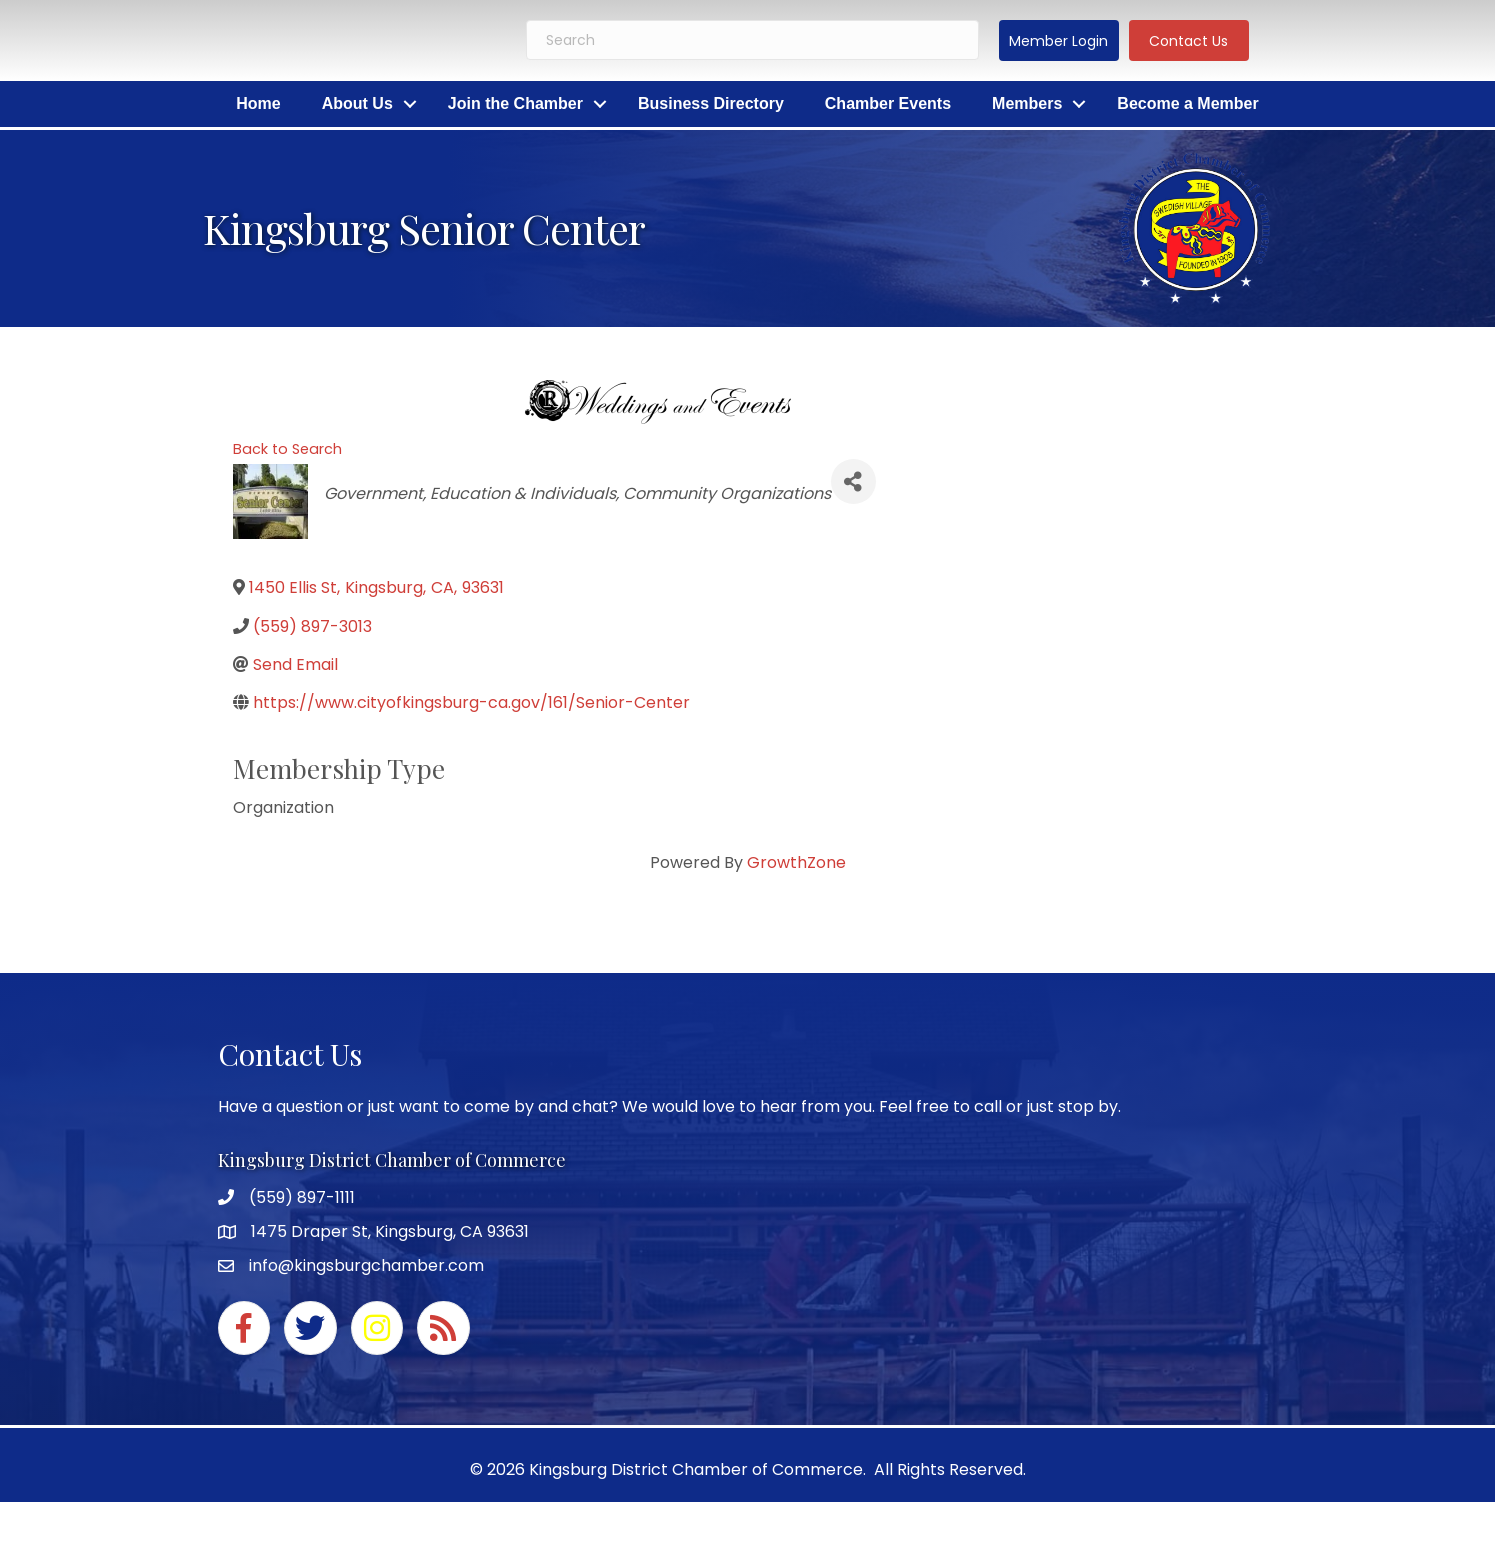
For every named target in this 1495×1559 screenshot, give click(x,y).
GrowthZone (796, 862)
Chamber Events (888, 103)
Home (258, 103)
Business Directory (711, 103)
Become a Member (1187, 103)
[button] (1059, 40)
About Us (357, 103)
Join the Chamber (515, 103)
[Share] (853, 481)
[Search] (752, 40)
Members (1027, 103)
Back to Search (287, 449)
